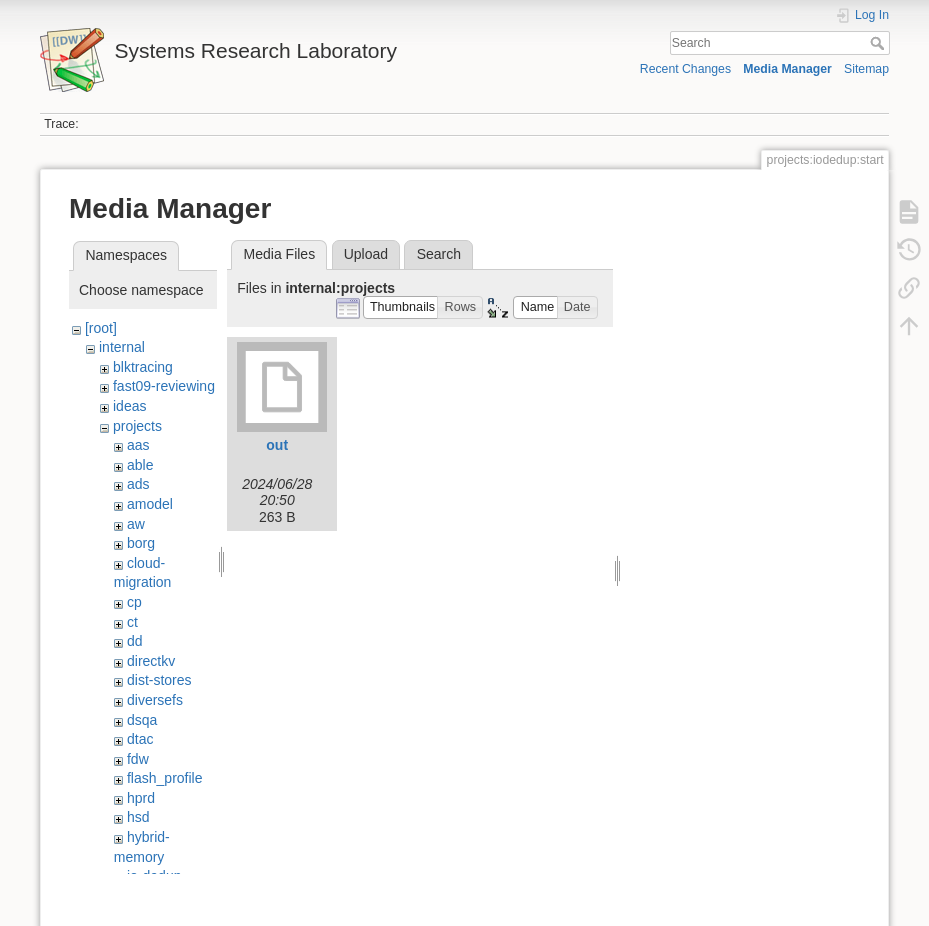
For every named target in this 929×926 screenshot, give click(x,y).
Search (879, 43)
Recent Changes (685, 69)
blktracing (143, 367)
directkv (151, 661)
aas (138, 445)
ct (132, 622)
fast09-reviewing (164, 386)
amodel (150, 504)
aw (136, 524)
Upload (366, 254)
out (277, 445)
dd (135, 641)
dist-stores (159, 680)
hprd (141, 798)
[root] (101, 328)
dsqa (142, 720)
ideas (129, 406)
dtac (140, 739)
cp (134, 602)
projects (137, 426)
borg (141, 543)
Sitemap (866, 69)
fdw (138, 759)
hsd (138, 817)
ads (138, 484)
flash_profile (165, 778)
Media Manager (787, 69)
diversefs (155, 700)
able (140, 465)
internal (122, 347)
